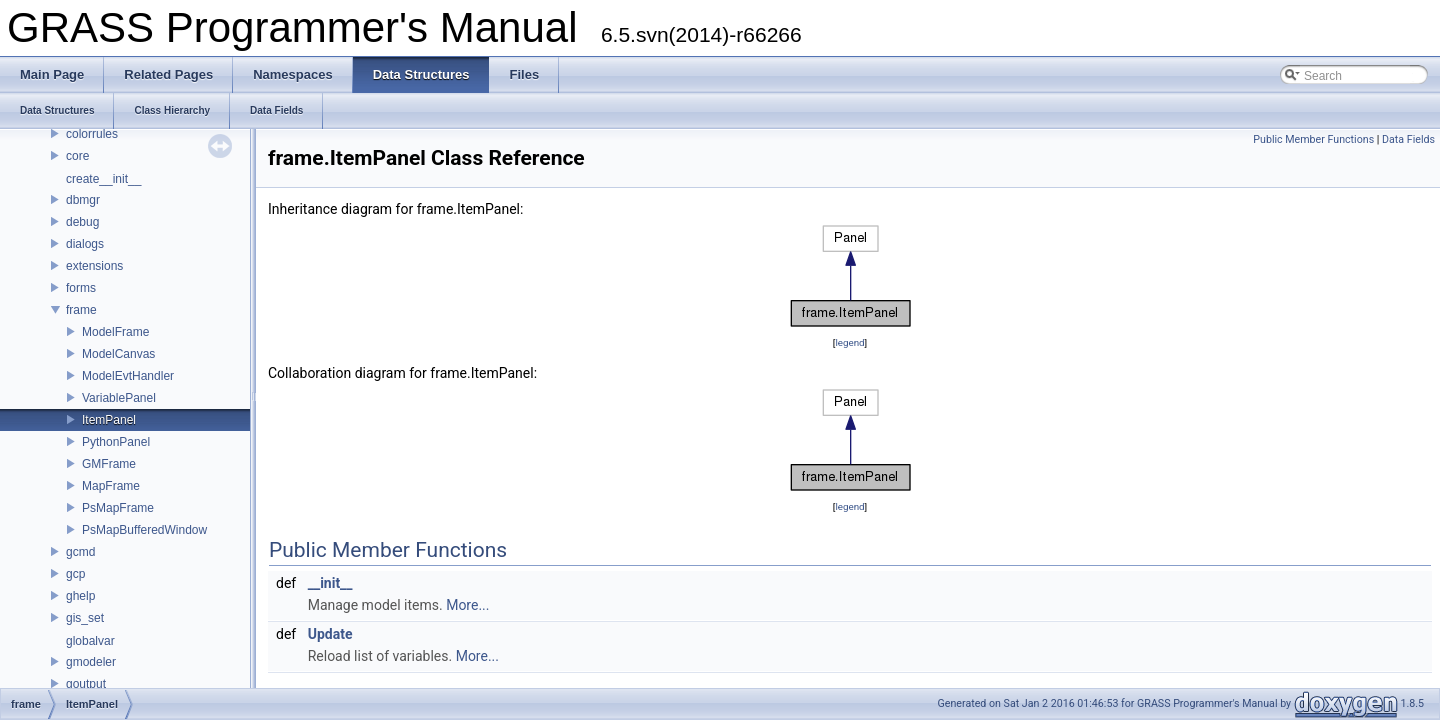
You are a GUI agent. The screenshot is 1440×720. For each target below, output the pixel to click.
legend (849, 342)
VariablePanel (119, 398)
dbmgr (83, 200)
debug (82, 222)
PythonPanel (116, 442)
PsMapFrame (118, 508)
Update (330, 634)
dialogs (85, 244)
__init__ (330, 583)
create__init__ (103, 179)
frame (81, 310)
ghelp (80, 596)
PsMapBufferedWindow (144, 530)
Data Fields (1408, 139)
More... (467, 605)
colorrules (92, 134)
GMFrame (109, 464)
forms (81, 288)
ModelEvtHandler (128, 376)
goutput (86, 684)
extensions (94, 266)
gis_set (85, 618)
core (77, 156)
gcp (75, 574)
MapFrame (111, 486)
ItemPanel (109, 420)
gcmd (80, 552)
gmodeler (91, 662)
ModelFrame (115, 332)
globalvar (90, 641)
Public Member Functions (1313, 139)
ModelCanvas (118, 354)
